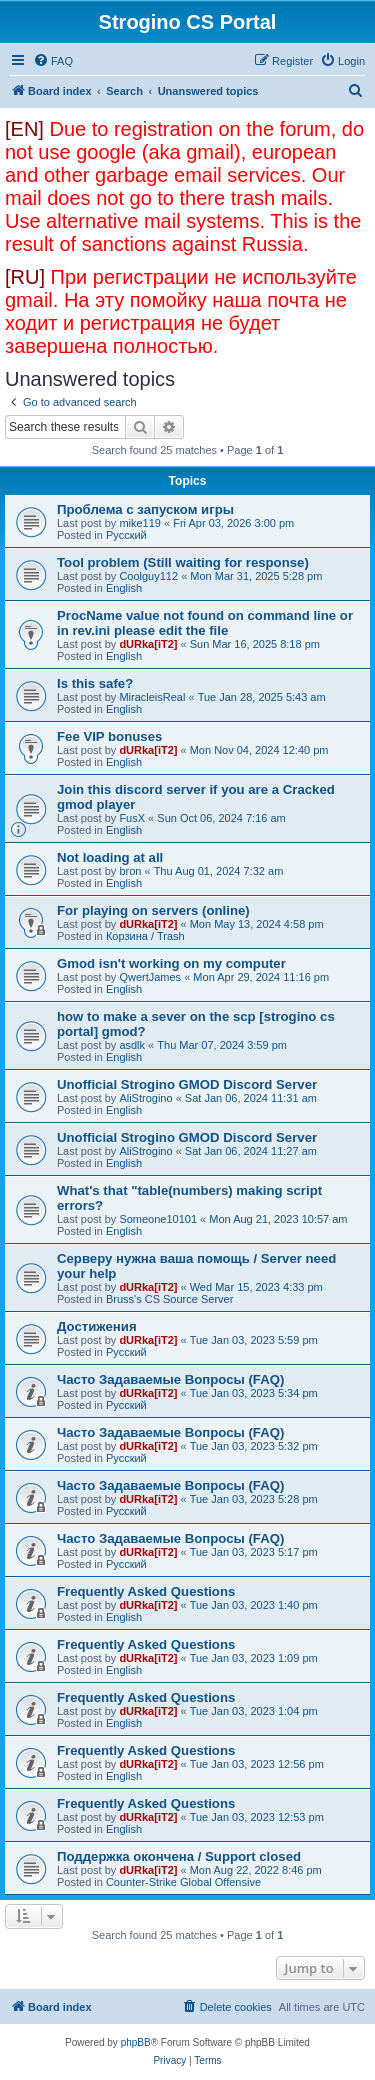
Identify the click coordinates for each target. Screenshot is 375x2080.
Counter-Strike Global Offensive (183, 1882)
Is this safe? (95, 683)
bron (130, 871)
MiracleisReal (152, 697)
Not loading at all (110, 857)
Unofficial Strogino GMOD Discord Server (187, 1084)
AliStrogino (145, 1098)
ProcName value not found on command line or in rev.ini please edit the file (205, 623)
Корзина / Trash (145, 936)
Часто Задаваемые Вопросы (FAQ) (170, 1379)
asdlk (132, 1045)
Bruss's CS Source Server (169, 1299)
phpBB (136, 2042)
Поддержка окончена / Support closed (179, 1856)
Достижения (97, 1326)
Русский (126, 535)
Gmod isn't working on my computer (171, 963)
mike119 (140, 523)
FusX (132, 818)
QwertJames (150, 977)
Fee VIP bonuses (109, 736)
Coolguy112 (148, 576)
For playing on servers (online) (153, 910)
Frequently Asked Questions (146, 1591)
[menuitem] (53, 61)
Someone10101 (158, 1219)
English (124, 588)
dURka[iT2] (148, 644)
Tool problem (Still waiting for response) (183, 562)
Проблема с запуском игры (145, 509)
